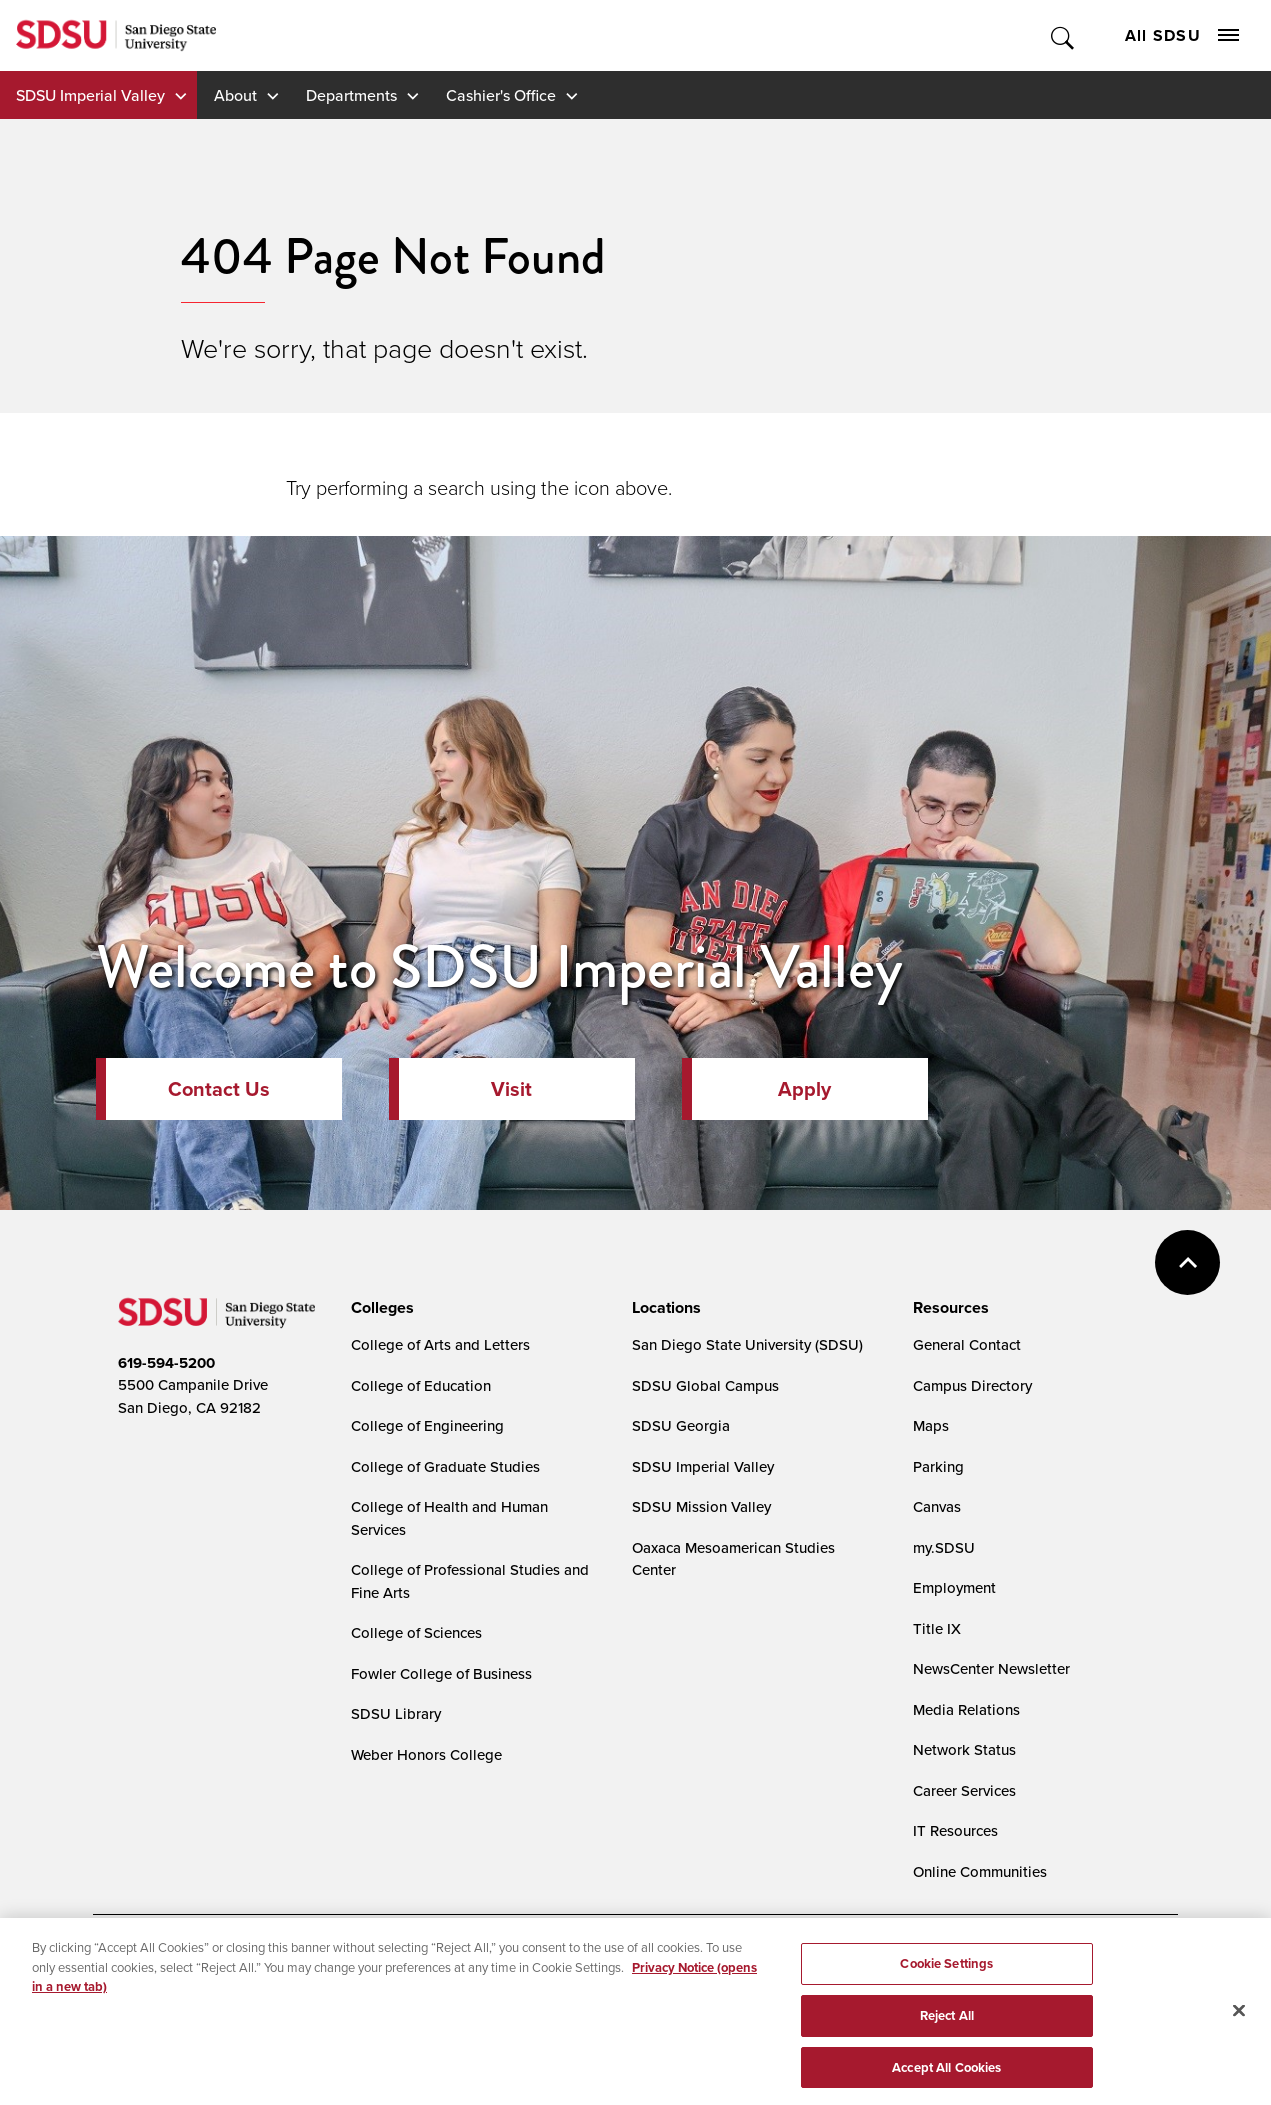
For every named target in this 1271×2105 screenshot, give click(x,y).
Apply (804, 1089)
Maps (931, 1425)
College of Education (421, 1385)
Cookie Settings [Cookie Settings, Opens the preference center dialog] (946, 1969)
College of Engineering (427, 1425)
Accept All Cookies (946, 2073)
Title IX (937, 1628)
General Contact (967, 1344)
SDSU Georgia (681, 1425)
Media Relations (966, 1709)
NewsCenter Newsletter (991, 1668)
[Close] (1239, 2017)
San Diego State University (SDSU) (747, 1344)
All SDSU (1182, 35)
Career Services (964, 1790)
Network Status (964, 1749)
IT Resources (955, 1830)
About (235, 95)
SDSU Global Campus (705, 1385)
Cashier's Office (501, 95)
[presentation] (379, 1308)
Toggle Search (1063, 35)
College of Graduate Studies (445, 1466)
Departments (351, 95)
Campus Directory (972, 1385)
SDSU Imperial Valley (90, 95)
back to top (1187, 1262)
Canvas (937, 1506)
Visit (511, 1089)
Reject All (947, 2021)
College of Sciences (416, 1632)
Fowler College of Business (441, 1673)
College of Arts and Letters (440, 1344)
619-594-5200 (166, 1363)
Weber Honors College (426, 1754)
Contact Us (219, 1089)
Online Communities (980, 1871)
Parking (938, 1466)
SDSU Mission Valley (701, 1506)
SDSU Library (396, 1713)
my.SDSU (944, 1547)
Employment (954, 1587)
